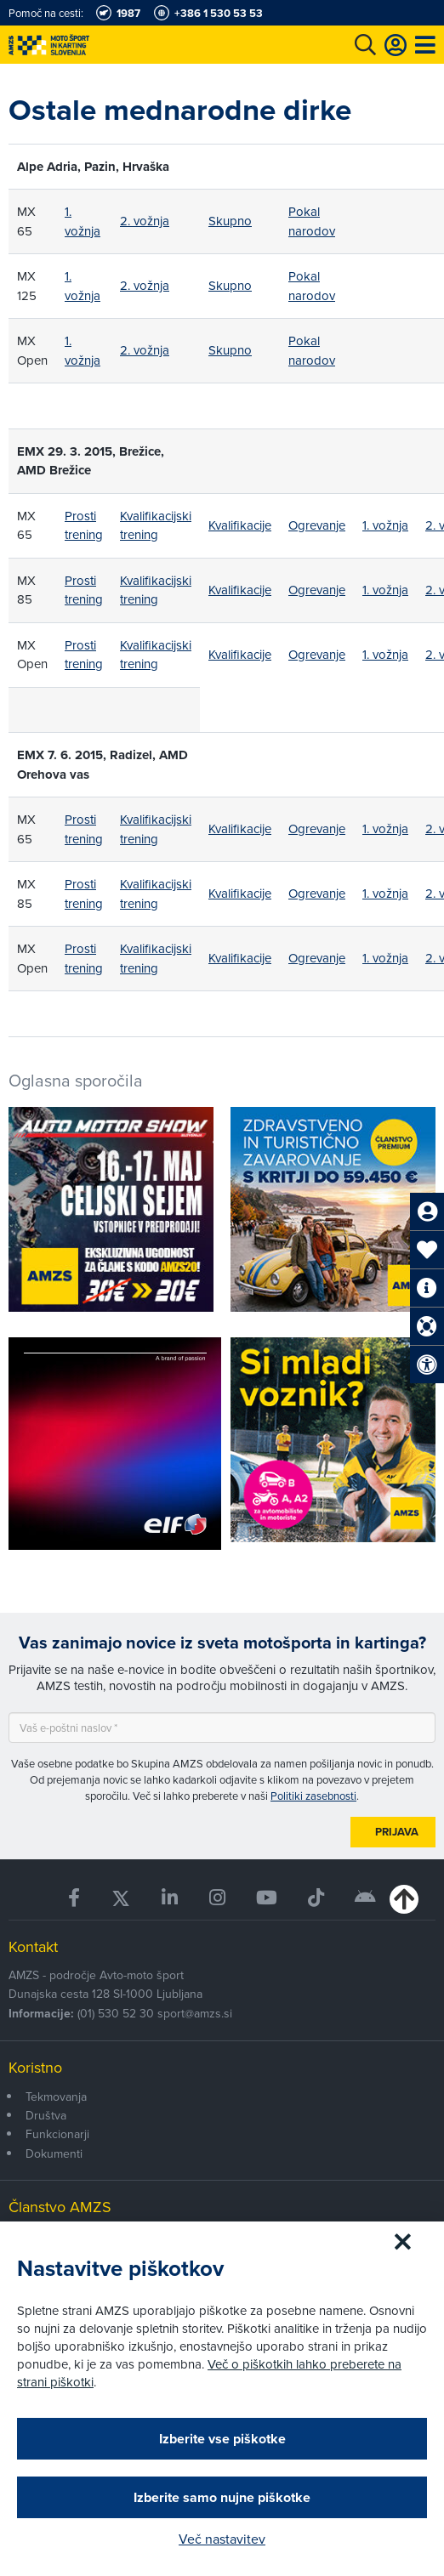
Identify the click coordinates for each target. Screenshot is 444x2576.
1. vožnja (82, 221)
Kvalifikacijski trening (155, 525)
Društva (46, 2115)
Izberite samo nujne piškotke (222, 2497)
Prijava (396, 1832)
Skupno (230, 221)
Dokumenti (54, 2153)
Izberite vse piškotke (222, 2438)
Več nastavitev (222, 2538)
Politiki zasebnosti (313, 1795)
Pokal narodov (311, 221)
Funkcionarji (57, 2133)
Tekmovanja (56, 2096)
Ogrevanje (316, 525)
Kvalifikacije (239, 525)
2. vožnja (144, 221)
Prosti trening (84, 525)
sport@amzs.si (194, 2013)
